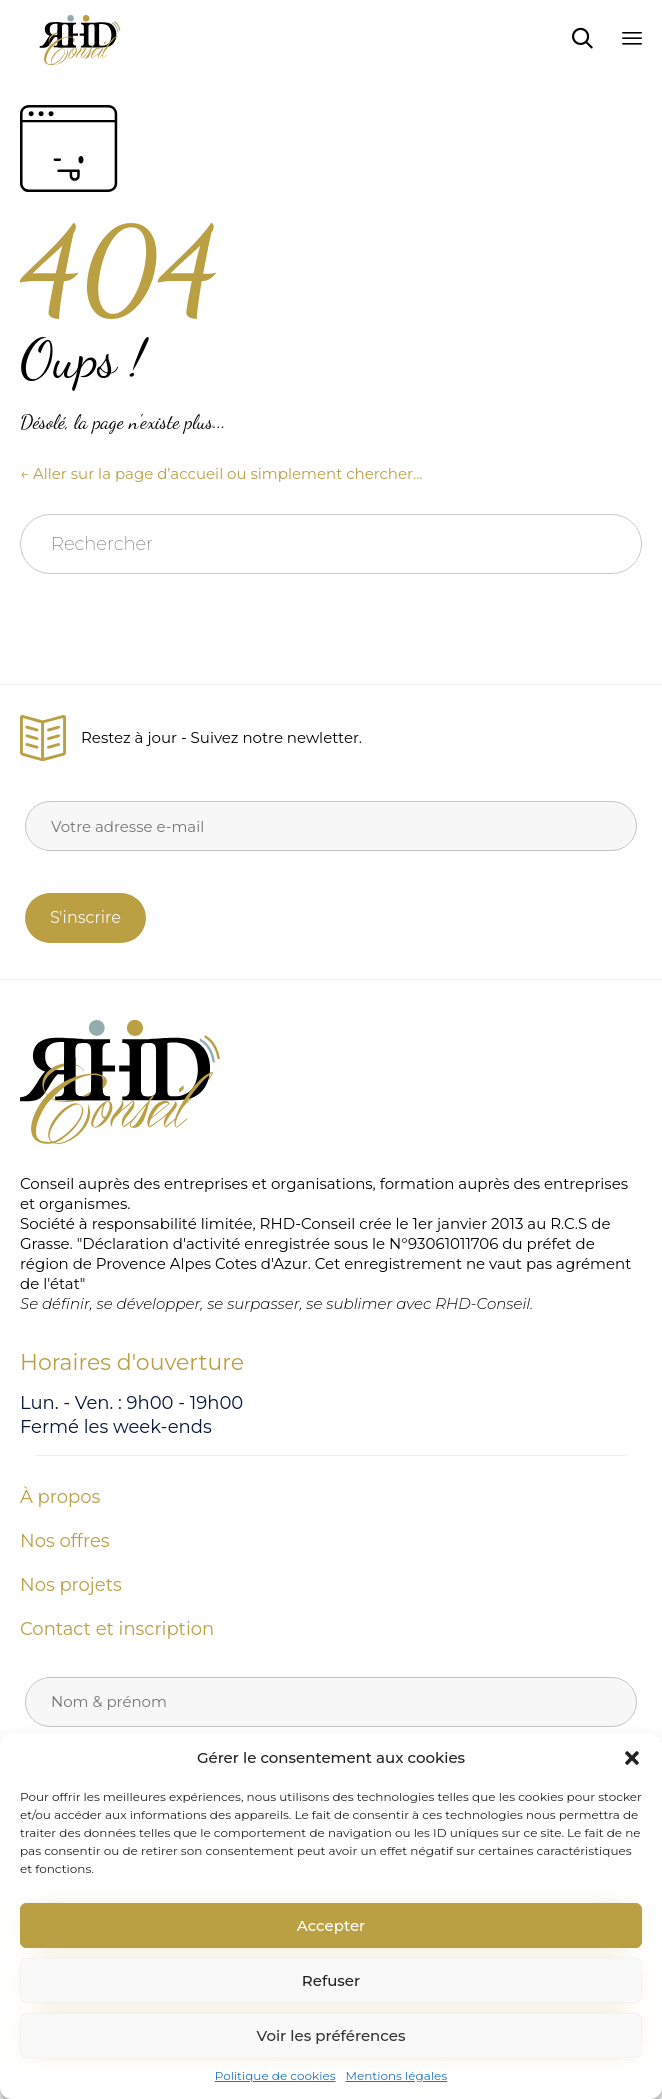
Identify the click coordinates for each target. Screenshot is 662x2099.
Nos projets (71, 1585)
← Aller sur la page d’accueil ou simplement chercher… (221, 473)
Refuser (331, 1980)
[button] (632, 1758)
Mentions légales (397, 2075)
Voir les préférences (331, 2035)
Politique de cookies (275, 2075)
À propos (60, 1497)
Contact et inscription (117, 1629)
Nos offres (65, 1541)
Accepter (331, 1925)
